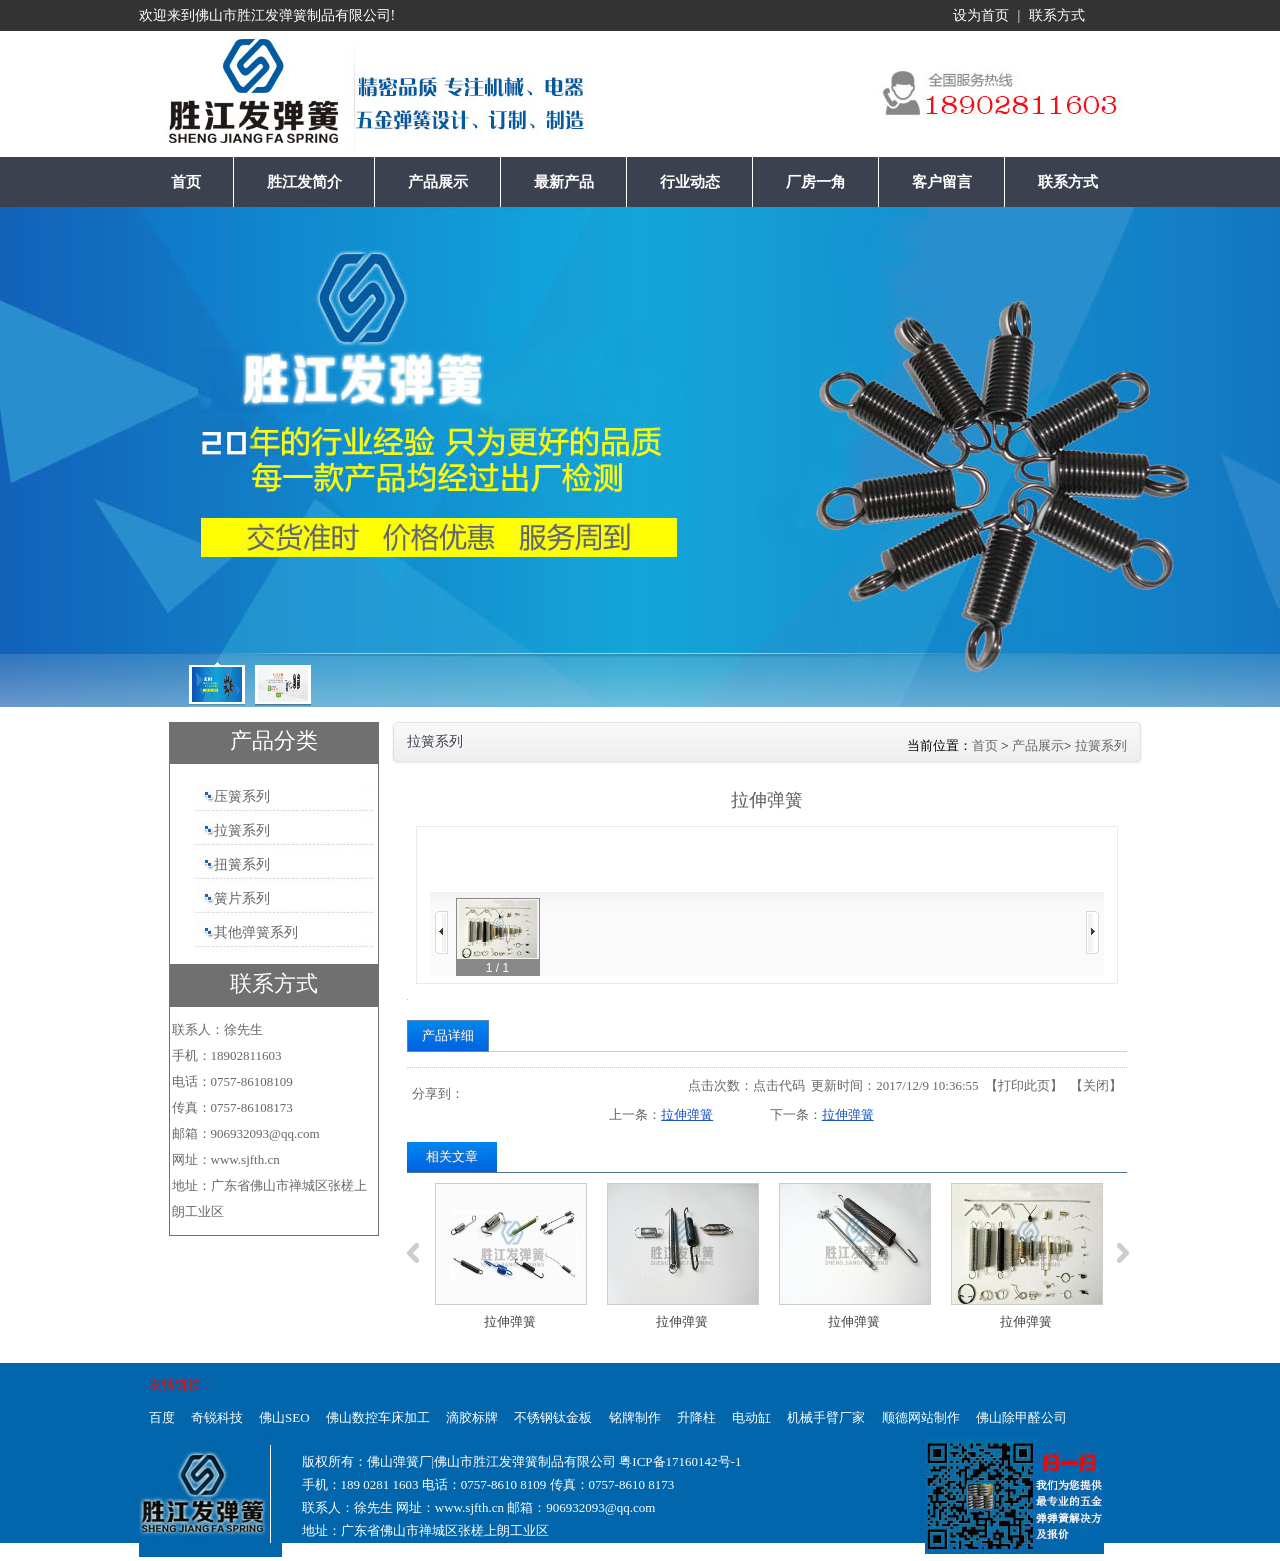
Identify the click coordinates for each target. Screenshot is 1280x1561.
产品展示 (1038, 745)
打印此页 (1024, 1085)
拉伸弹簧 (687, 1114)
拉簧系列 (1101, 745)
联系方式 (1057, 15)
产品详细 (448, 1035)
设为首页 (981, 15)
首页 (985, 745)
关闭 (1096, 1085)
